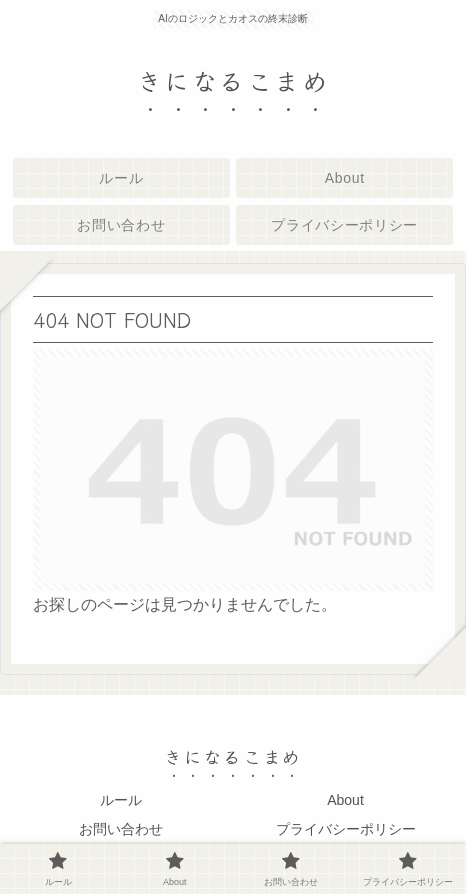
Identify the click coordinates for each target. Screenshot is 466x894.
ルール (121, 800)
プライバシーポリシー (346, 829)
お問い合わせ (121, 829)
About (345, 800)
